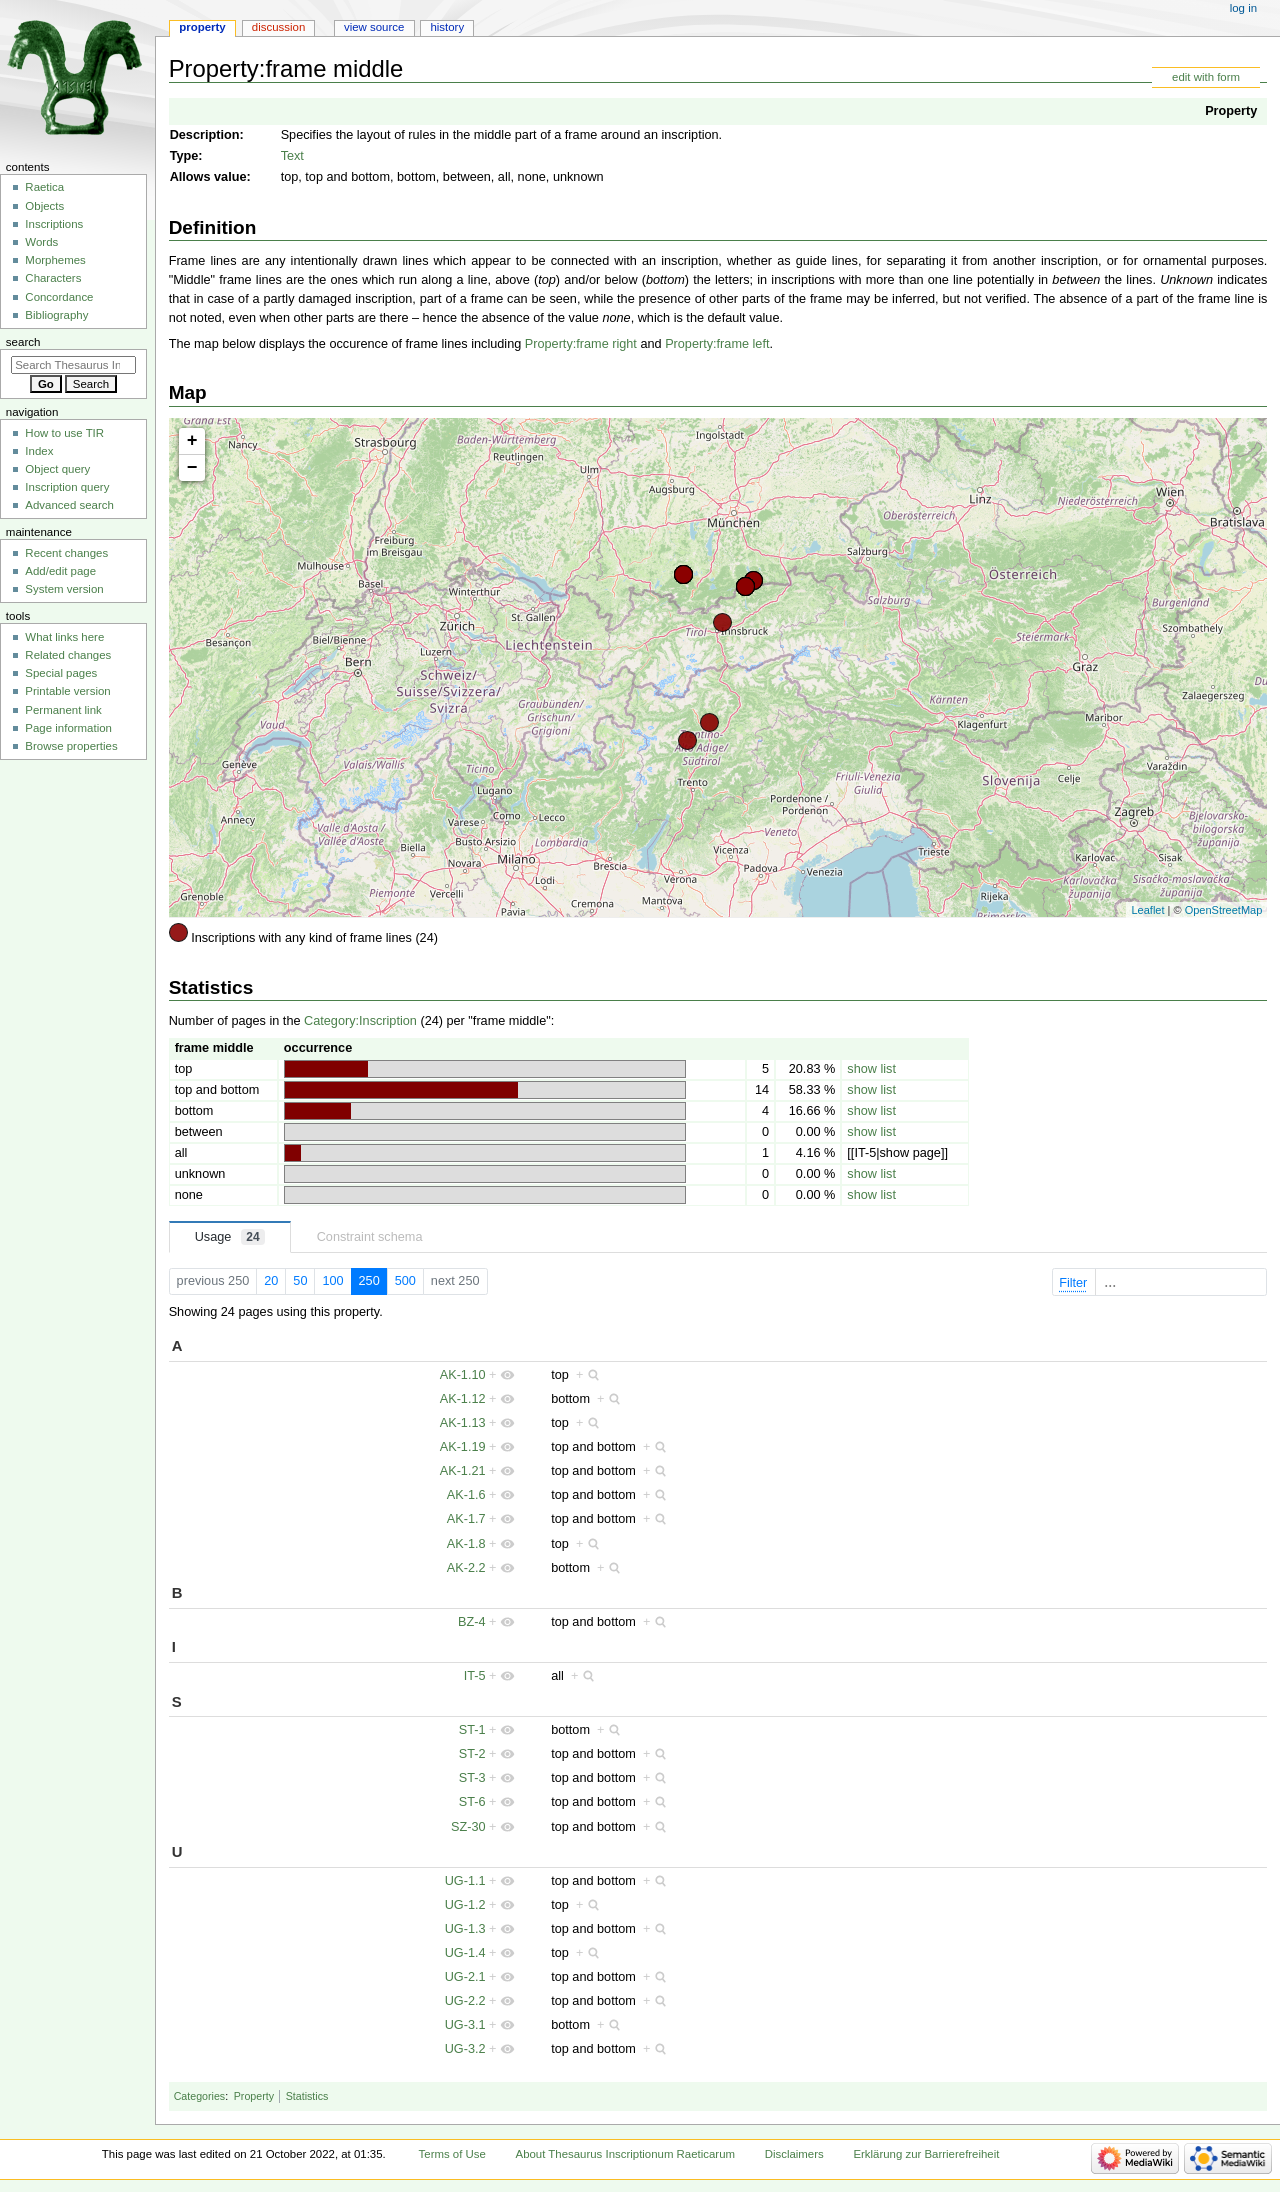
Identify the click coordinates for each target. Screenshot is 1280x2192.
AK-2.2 (466, 1568)
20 (271, 1281)
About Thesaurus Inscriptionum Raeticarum (625, 2154)
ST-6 (472, 1802)
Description (205, 135)
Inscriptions (54, 224)
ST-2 (472, 1754)
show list (871, 1069)
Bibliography (56, 315)
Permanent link (63, 710)
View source (374, 27)
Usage (230, 1237)
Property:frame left (717, 344)
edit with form (1206, 77)
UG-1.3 (465, 1929)
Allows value (208, 177)
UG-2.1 (465, 1977)
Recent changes (66, 553)
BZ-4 (472, 1622)
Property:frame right (581, 344)
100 (332, 1281)
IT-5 (475, 1676)
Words (41, 242)
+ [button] (192, 441)
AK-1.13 (463, 1423)
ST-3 (472, 1778)
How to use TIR (64, 433)
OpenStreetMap (1224, 910)
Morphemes (55, 260)
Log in (1243, 8)
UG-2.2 (465, 2001)
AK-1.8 (466, 1544)
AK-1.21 (463, 1471)
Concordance (59, 297)
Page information (68, 728)
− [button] (192, 468)
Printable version (67, 691)
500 (405, 1281)
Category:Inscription (360, 1021)
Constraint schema (370, 1237)
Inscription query (67, 487)
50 (300, 1281)
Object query (57, 469)
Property (1231, 111)
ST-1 (472, 1730)
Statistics (307, 2096)
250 (369, 1281)
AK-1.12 (463, 1399)
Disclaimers (794, 2154)
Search (23, 342)
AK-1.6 (466, 1495)
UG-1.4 (465, 1953)
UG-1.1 (465, 1881)
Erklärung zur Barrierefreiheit (926, 2154)
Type (184, 156)
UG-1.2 (465, 1905)
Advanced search (69, 505)
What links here (64, 637)
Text (292, 156)
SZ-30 (468, 1827)
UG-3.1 (465, 2025)
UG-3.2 (465, 2049)
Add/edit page (60, 571)
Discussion (278, 27)
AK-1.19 (463, 1447)
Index (39, 451)
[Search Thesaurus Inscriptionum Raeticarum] (73, 365)
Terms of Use (452, 2154)
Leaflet (1147, 910)
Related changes (68, 655)
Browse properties (71, 746)
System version (64, 589)
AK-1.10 (463, 1375)
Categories (200, 2096)
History (447, 27)
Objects (44, 206)
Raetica (44, 187)
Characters (53, 278)
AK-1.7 (466, 1519)
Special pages (61, 673)
